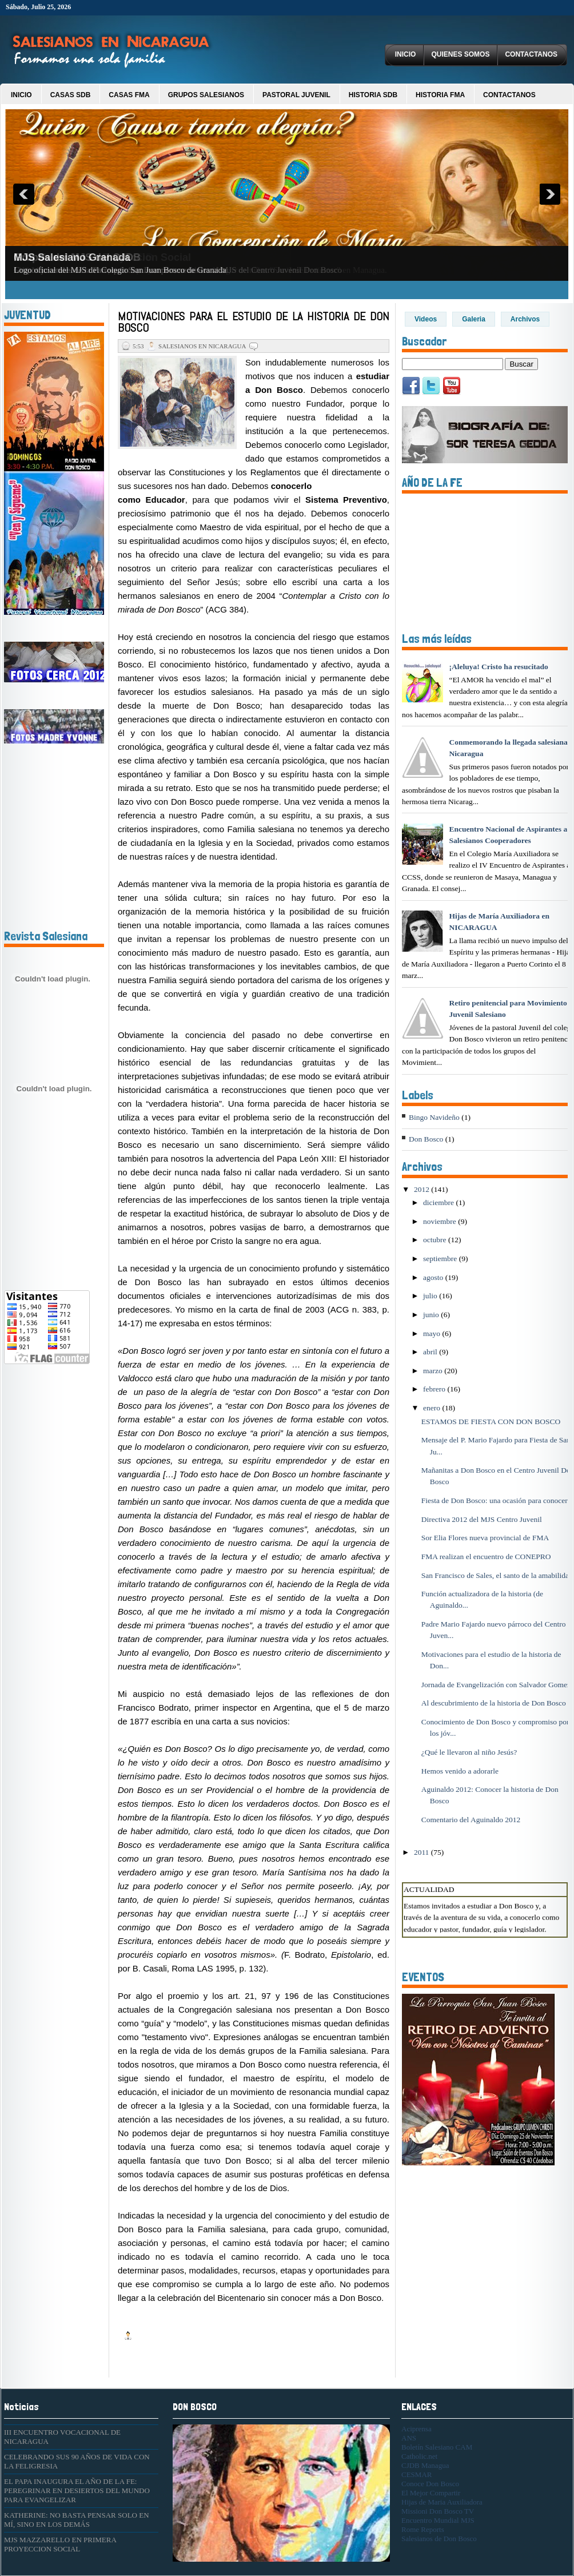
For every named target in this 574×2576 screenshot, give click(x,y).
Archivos (525, 319)
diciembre (439, 1202)
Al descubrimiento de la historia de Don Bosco (493, 1703)
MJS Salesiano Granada (72, 257)
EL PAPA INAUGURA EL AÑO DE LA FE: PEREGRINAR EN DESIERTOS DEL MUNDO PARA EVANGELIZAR (77, 2490)
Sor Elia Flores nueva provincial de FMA (485, 1537)
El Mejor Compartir (430, 2492)
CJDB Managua (425, 2465)
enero (432, 1408)
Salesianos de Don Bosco (439, 2538)
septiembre (441, 1258)
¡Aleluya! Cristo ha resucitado (498, 666)
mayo (432, 1333)
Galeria (473, 319)
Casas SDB (70, 95)
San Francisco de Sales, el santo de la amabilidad (497, 1575)
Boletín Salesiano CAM (436, 2447)
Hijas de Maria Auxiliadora (442, 2502)
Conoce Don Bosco (430, 2483)
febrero (435, 1389)
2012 (422, 1189)
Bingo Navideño (434, 1117)
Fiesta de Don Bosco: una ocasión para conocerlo (497, 1500)
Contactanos (531, 54)
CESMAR (416, 2474)
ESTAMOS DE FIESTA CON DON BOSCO (491, 1421)
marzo (433, 1370)
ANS (408, 2438)
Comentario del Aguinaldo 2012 (471, 1819)
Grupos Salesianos (206, 95)
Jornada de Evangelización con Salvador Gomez (496, 1684)
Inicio (405, 54)
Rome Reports (422, 2529)
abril (431, 1351)
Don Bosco (426, 1139)
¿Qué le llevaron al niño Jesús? (469, 1752)
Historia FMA (440, 95)
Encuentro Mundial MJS (438, 2520)
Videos (425, 319)
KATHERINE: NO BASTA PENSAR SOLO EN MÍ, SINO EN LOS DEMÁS (76, 2520)
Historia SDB (373, 95)
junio (432, 1314)
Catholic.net (419, 2456)
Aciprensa (416, 2428)
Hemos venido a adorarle (460, 1771)
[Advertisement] (38, 1459)
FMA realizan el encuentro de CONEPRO (486, 1556)
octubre (435, 1239)
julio (431, 1295)
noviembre (440, 1221)
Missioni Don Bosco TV (437, 2511)
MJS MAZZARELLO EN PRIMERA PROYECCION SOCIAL (60, 2544)
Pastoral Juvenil (296, 95)
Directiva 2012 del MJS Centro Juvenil (481, 1519)
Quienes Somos (460, 54)
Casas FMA (129, 95)
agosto (434, 1277)
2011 (422, 1852)
